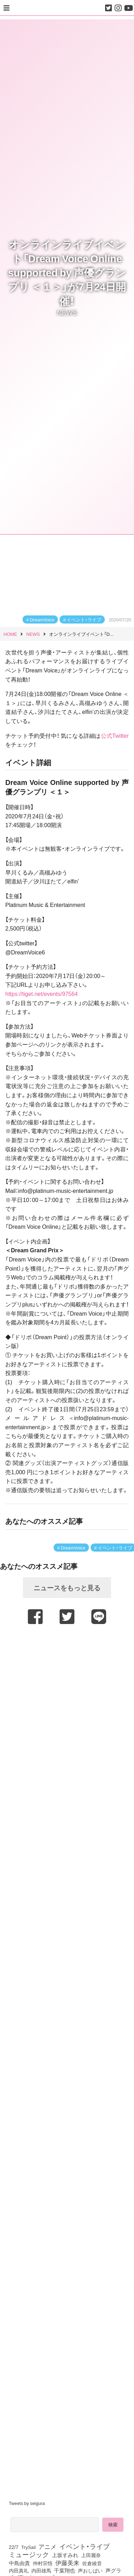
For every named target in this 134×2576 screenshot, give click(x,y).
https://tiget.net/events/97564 (41, 993)
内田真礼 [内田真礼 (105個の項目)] (19, 2570)
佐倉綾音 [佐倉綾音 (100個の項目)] (92, 2563)
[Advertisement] (66, 1694)
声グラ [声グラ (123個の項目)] (113, 2570)
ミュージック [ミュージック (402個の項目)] (29, 2554)
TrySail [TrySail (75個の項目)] (28, 2547)
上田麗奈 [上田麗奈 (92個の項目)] (91, 2554)
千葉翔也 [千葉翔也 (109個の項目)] (64, 2570)
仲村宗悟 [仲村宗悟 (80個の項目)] (43, 2563)
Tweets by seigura (27, 2503)
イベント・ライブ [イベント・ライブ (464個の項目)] (84, 2546)
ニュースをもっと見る (67, 1587)
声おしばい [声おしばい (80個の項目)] (90, 2570)
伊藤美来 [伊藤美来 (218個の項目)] (67, 2562)
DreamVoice (42, 619)
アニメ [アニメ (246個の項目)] (47, 2546)
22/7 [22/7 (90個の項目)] (13, 2546)
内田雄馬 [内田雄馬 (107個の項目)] (41, 2570)
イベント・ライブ (84, 619)
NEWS (67, 312)
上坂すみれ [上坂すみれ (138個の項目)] (65, 2554)
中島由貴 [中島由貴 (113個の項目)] (19, 2563)
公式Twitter (115, 735)
